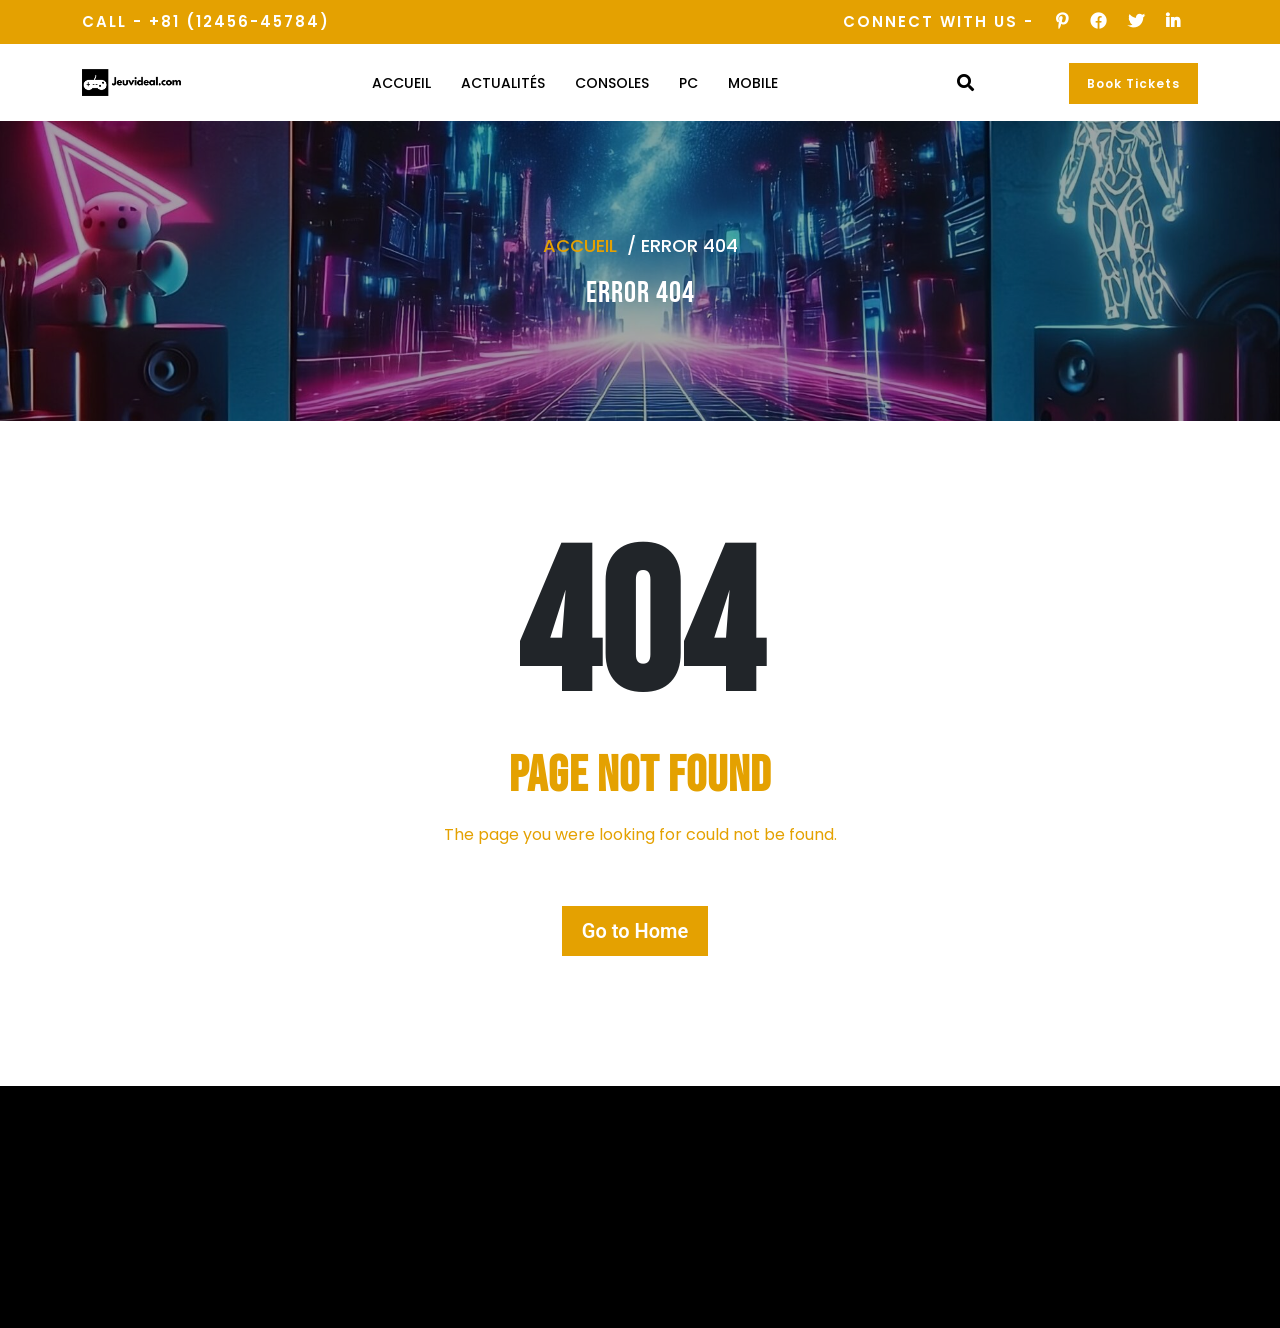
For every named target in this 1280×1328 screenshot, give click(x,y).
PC (688, 83)
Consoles (612, 83)
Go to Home (635, 931)
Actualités (503, 83)
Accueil (401, 83)
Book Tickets (1133, 83)
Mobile (753, 83)
